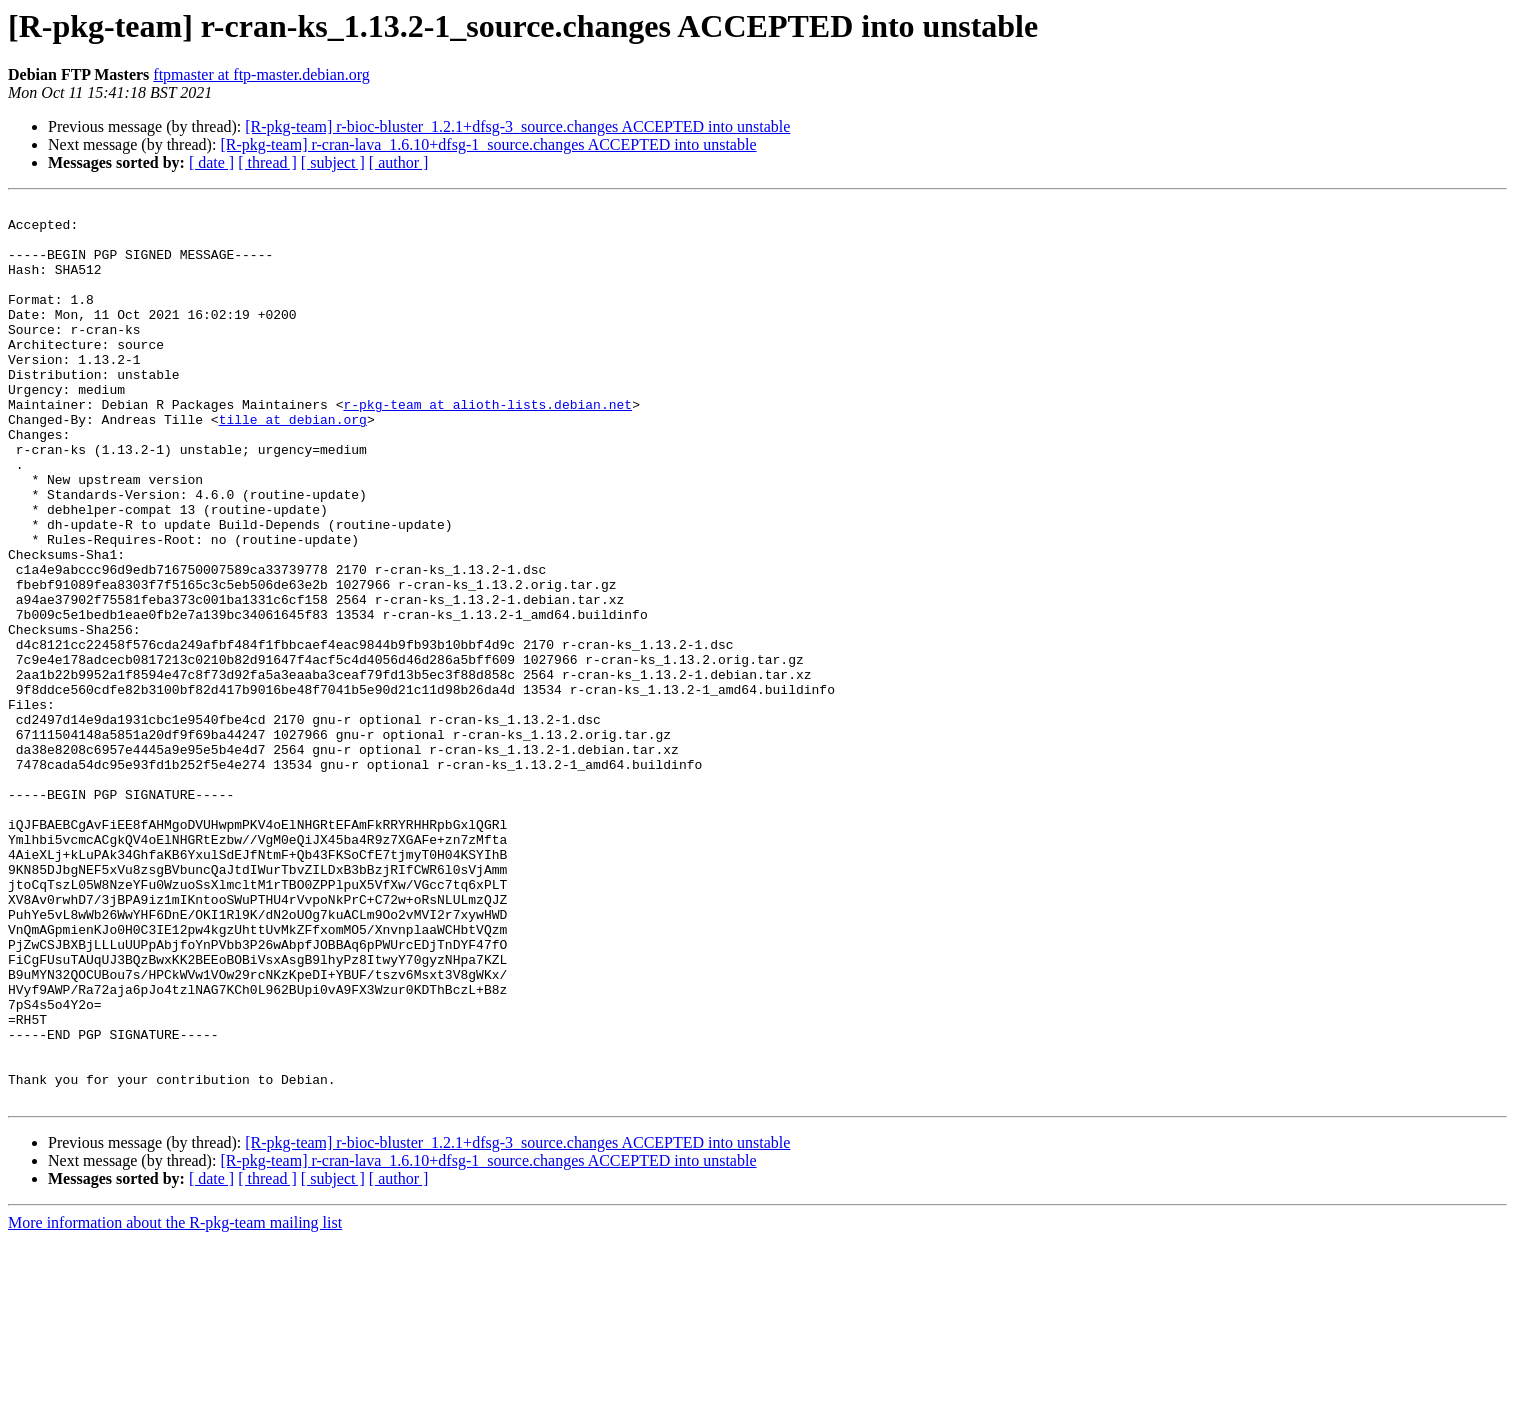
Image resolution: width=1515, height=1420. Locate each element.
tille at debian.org (293, 464)
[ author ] (399, 162)
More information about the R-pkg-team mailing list (175, 1402)
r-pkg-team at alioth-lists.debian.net (487, 446)
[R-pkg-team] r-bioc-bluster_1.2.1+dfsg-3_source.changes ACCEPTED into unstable (517, 126)
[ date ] (211, 162)
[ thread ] (267, 162)
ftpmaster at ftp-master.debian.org (261, 74)
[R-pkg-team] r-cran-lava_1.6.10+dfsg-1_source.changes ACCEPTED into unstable (488, 144)
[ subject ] (333, 162)
